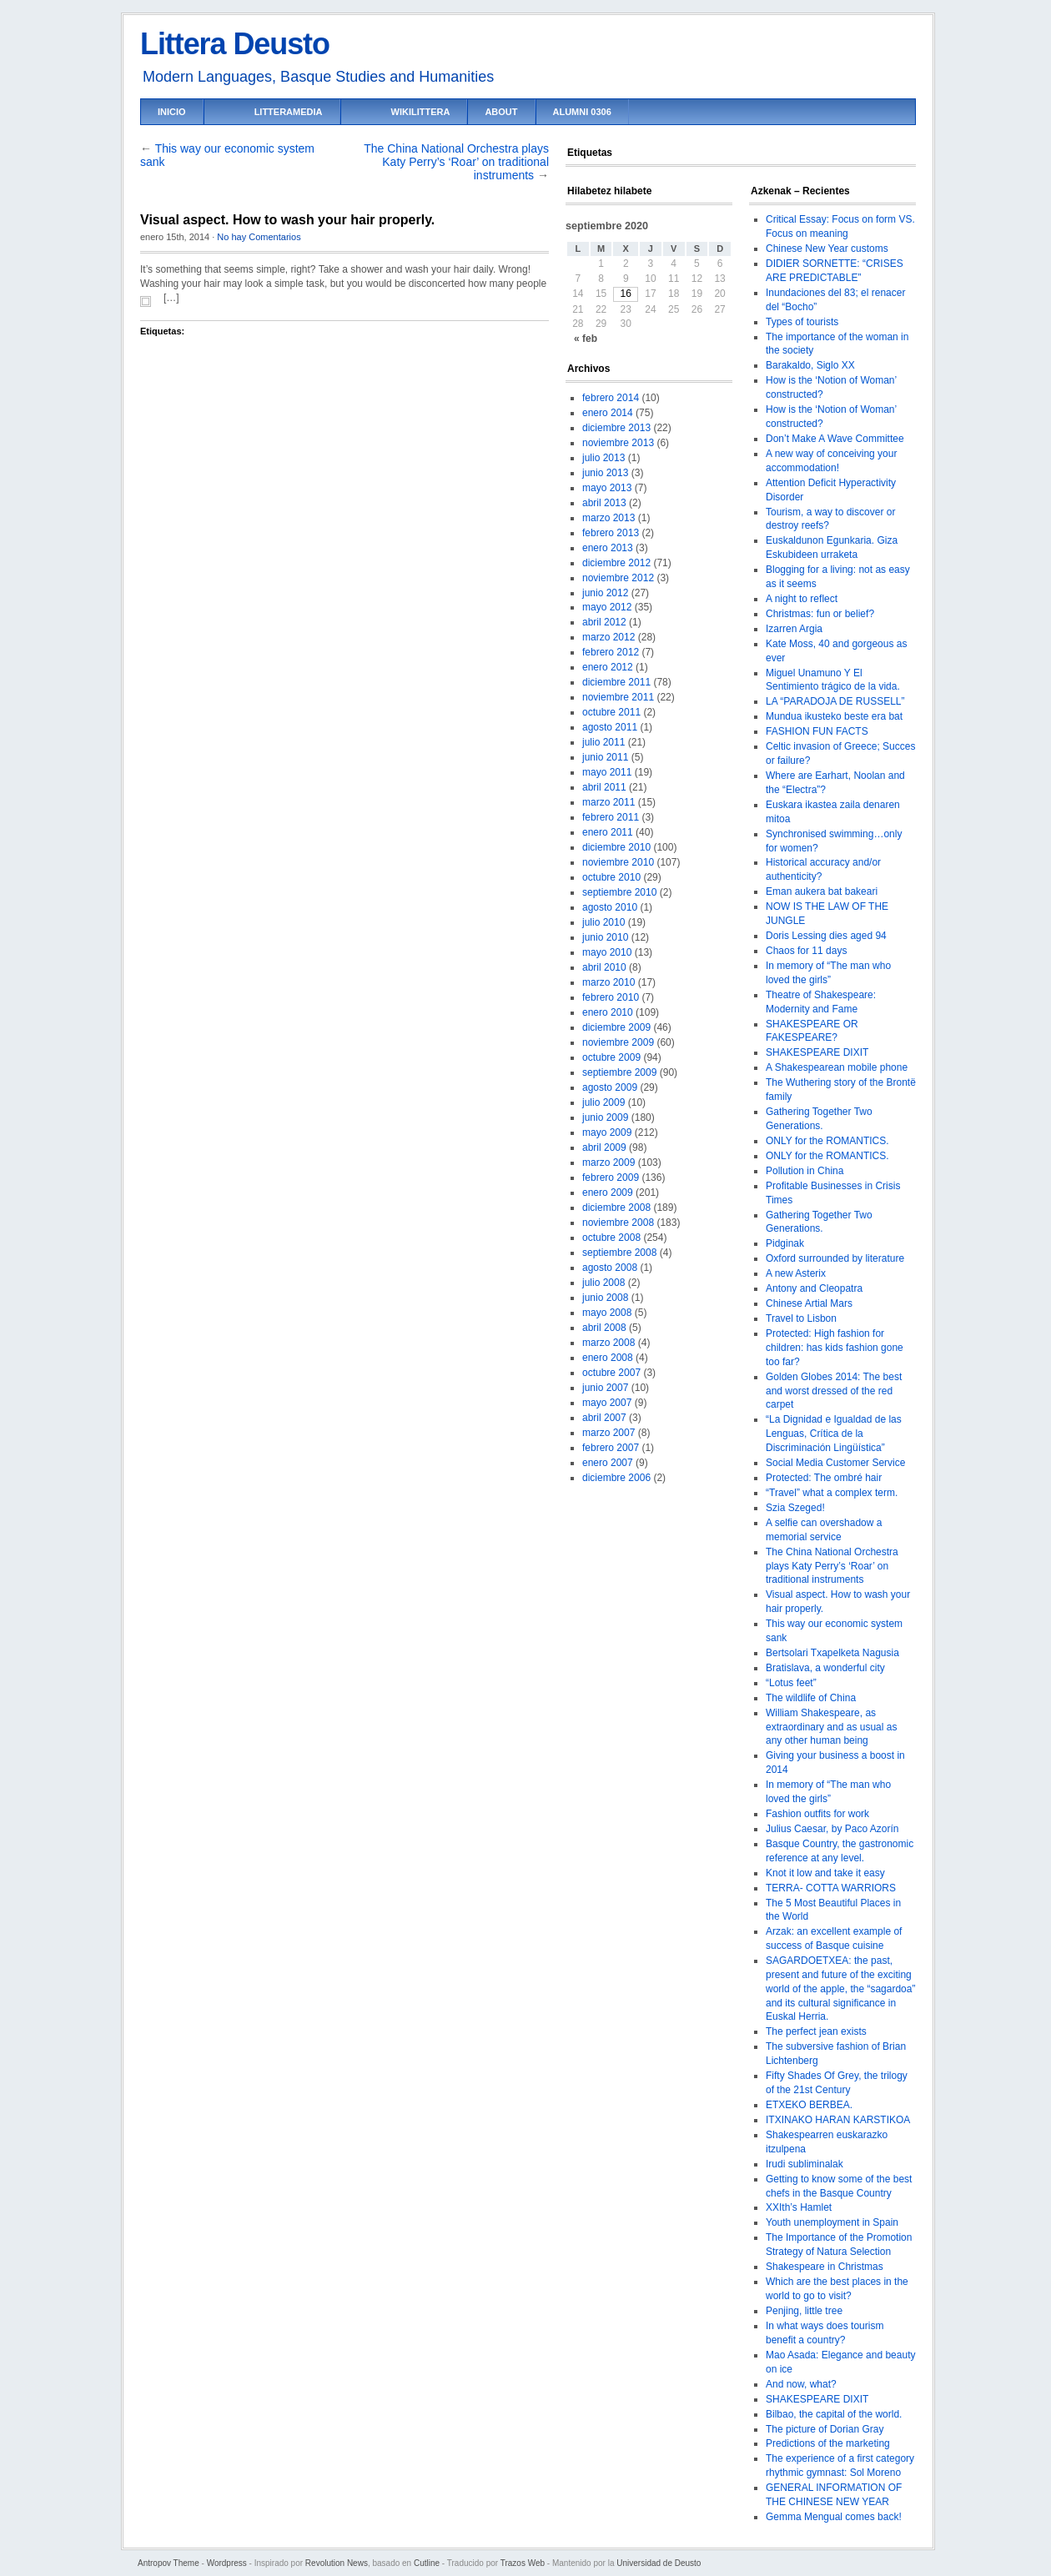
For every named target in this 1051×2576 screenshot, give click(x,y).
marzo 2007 (608, 1433)
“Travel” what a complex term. (832, 1493)
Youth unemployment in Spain (832, 2222)
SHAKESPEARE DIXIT (817, 1052)
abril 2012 (604, 622)
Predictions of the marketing (828, 2443)
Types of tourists (802, 322)
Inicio (172, 112)
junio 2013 (605, 473)
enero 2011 (607, 832)
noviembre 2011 (618, 697)
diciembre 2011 (616, 682)
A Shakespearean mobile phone (837, 1067)
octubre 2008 (611, 1237)
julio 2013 (603, 458)
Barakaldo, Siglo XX (810, 365)
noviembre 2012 (618, 578)
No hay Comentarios (258, 237)
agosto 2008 (609, 1267)
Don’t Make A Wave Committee (835, 438)
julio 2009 (603, 1102)
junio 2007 (605, 1387)
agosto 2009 (609, 1087)
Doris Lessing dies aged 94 (826, 936)
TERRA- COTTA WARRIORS (831, 1888)
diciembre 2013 (616, 428)
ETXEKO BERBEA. (809, 2105)
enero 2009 (607, 1192)
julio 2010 (603, 922)
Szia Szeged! (795, 1508)
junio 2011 (605, 757)
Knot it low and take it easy (825, 1873)
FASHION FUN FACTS (817, 731)
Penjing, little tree (804, 2311)
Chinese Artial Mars (809, 1303)
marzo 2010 (608, 982)
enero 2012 (607, 667)
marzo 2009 (608, 1162)
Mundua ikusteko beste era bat (834, 716)
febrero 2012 (610, 652)
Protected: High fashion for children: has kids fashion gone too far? (834, 1348)
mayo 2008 (606, 1312)
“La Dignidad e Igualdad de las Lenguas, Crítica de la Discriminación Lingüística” (834, 1434)
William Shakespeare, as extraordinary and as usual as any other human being (831, 1727)
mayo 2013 (606, 488)
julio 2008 (603, 1282)
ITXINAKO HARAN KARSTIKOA (838, 2120)
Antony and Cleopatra (814, 1288)
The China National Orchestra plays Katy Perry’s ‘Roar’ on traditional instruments (456, 162)
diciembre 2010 (616, 847)
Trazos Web (522, 2563)
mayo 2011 (606, 772)
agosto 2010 (609, 907)
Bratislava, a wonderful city (825, 1668)
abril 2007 (604, 1418)
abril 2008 (604, 1327)
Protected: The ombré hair (824, 1478)
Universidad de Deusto (658, 2563)
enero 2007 (607, 1463)
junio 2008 (605, 1297)
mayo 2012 (606, 607)
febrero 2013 (610, 533)
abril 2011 (604, 787)
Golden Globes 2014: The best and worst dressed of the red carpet (834, 1391)
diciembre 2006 (616, 1478)
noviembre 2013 (618, 443)
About (501, 112)
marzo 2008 (608, 1342)
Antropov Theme (168, 2563)
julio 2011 (603, 742)
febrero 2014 (610, 398)
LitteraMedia (288, 112)
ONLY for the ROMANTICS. (827, 1141)
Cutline (427, 2563)
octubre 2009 (611, 1057)
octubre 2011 (611, 712)
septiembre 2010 (619, 892)
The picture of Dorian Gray (824, 2429)
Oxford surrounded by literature (835, 1258)
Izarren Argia (794, 629)
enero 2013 (607, 548)
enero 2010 (607, 1012)
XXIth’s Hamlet (799, 2207)
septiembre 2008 (619, 1252)
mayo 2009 (606, 1132)
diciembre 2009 (616, 1027)
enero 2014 (607, 413)
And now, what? (801, 2384)
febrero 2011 (610, 817)
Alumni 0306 (582, 112)
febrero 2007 (610, 1448)
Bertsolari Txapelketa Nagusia (832, 1653)
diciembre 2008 (616, 1207)
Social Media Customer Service (835, 1463)
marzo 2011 (608, 802)
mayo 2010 (606, 952)
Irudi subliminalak (804, 2164)
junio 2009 (605, 1117)
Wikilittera (420, 112)
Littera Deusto (234, 44)
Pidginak (785, 1243)
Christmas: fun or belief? (820, 614)
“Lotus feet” (791, 1683)
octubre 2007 (611, 1372)
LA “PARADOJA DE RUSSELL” (835, 701)
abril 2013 (604, 503)
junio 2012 (605, 593)
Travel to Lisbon (801, 1318)
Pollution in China (804, 1171)
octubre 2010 (611, 877)
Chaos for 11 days (806, 951)
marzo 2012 (608, 637)
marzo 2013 (608, 518)
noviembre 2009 (618, 1042)
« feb (585, 338)
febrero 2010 (610, 997)
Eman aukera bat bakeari (822, 891)
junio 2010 (605, 937)
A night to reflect (801, 599)
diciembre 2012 (616, 563)
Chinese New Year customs (827, 248)
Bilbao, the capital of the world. (834, 2414)
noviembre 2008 (618, 1222)
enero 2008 (607, 1357)
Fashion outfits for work (817, 1814)
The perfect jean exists (816, 2031)
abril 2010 (604, 967)
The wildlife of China (811, 1698)
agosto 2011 (609, 727)
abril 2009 (604, 1147)
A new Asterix (796, 1273)
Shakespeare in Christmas (824, 2266)
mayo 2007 (606, 1403)
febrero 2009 (610, 1177)
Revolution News (336, 2563)
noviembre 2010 (618, 862)
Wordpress (227, 2563)
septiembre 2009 (619, 1072)
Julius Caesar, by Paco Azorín (832, 1829)
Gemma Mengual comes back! (834, 2517)
